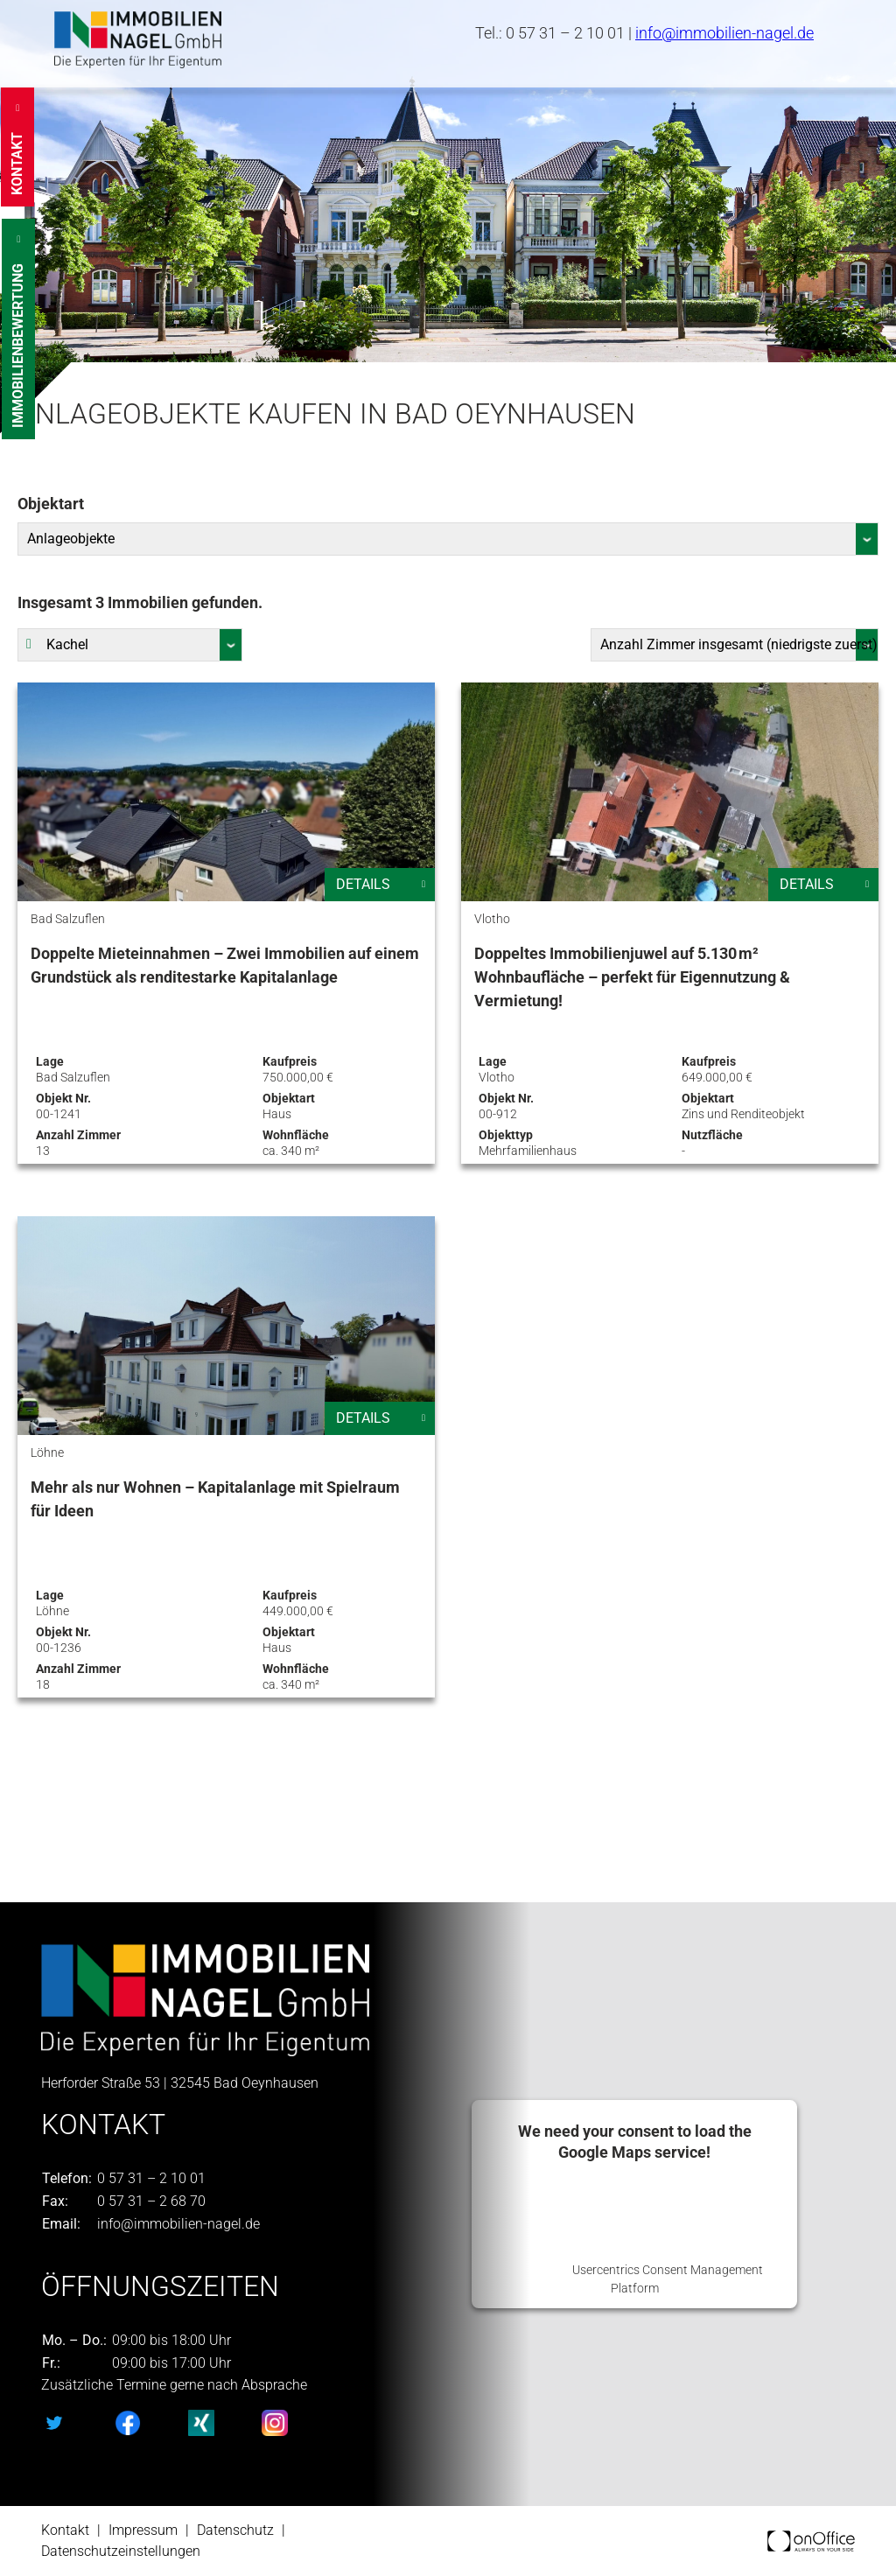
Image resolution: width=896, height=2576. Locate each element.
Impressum (143, 2530)
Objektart (51, 503)
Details (363, 884)
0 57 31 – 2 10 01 (565, 33)
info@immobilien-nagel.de (724, 33)
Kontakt (65, 2530)
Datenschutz (235, 2530)
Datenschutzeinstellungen (120, 2551)
